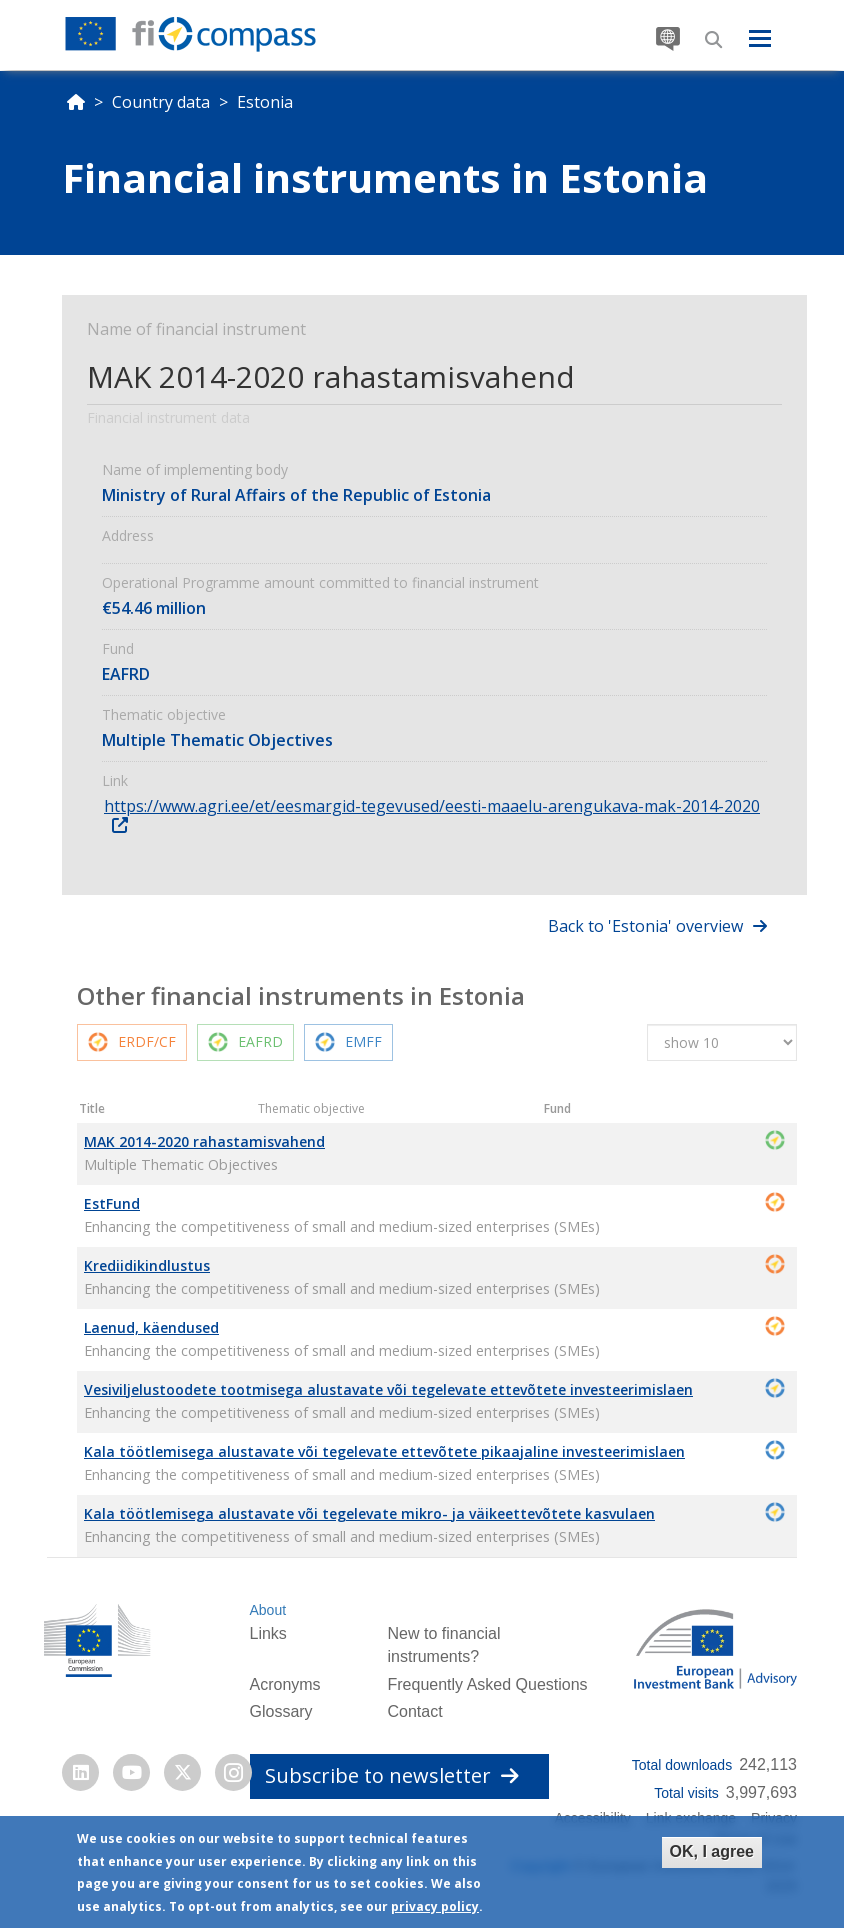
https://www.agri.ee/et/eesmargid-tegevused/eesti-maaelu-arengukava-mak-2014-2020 (432, 806)
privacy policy (435, 1909)
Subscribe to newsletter (392, 1775)
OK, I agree (712, 1854)
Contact (414, 1711)
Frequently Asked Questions (487, 1684)
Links (267, 1633)
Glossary (280, 1711)
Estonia (265, 102)
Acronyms (284, 1684)
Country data (161, 102)
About (267, 1610)
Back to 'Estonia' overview (645, 926)
